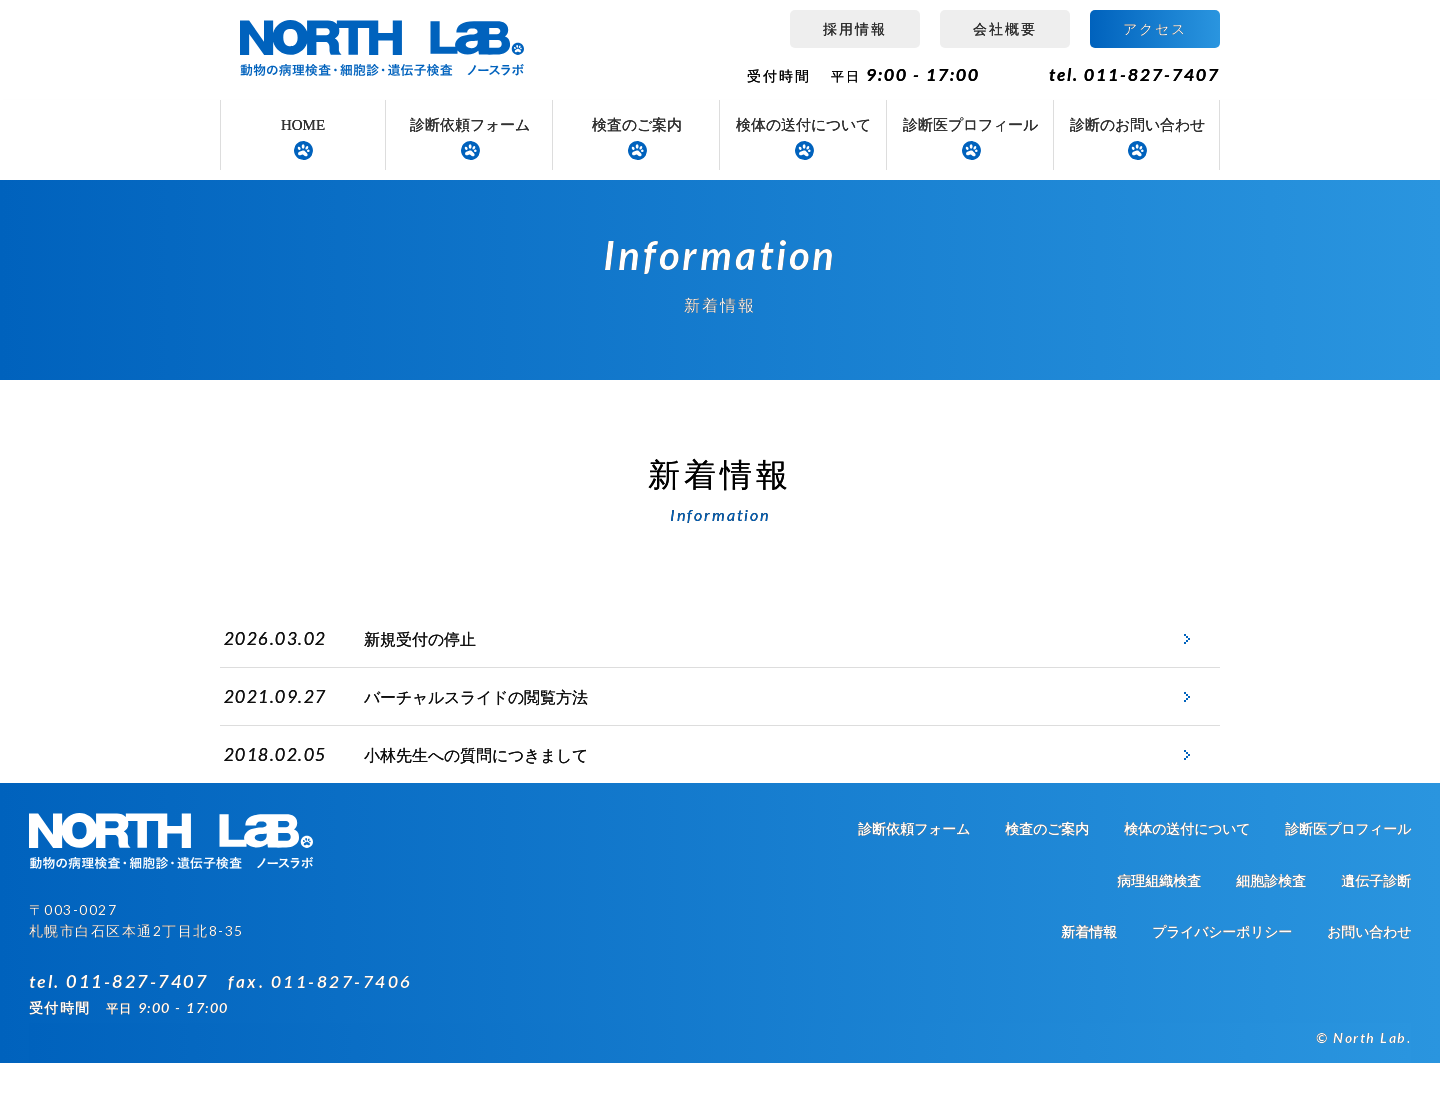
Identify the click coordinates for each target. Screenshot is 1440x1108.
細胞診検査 (1271, 926)
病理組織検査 (1159, 926)
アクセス (1155, 28)
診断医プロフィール (970, 125)
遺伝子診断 (1376, 926)
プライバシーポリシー (1222, 977)
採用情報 (855, 28)
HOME (303, 125)
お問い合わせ (1369, 977)
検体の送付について (803, 125)
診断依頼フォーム (470, 125)
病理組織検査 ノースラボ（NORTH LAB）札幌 (385, 50)
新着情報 (1089, 977)
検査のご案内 (637, 125)
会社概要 (1005, 28)
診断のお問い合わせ (1137, 125)
